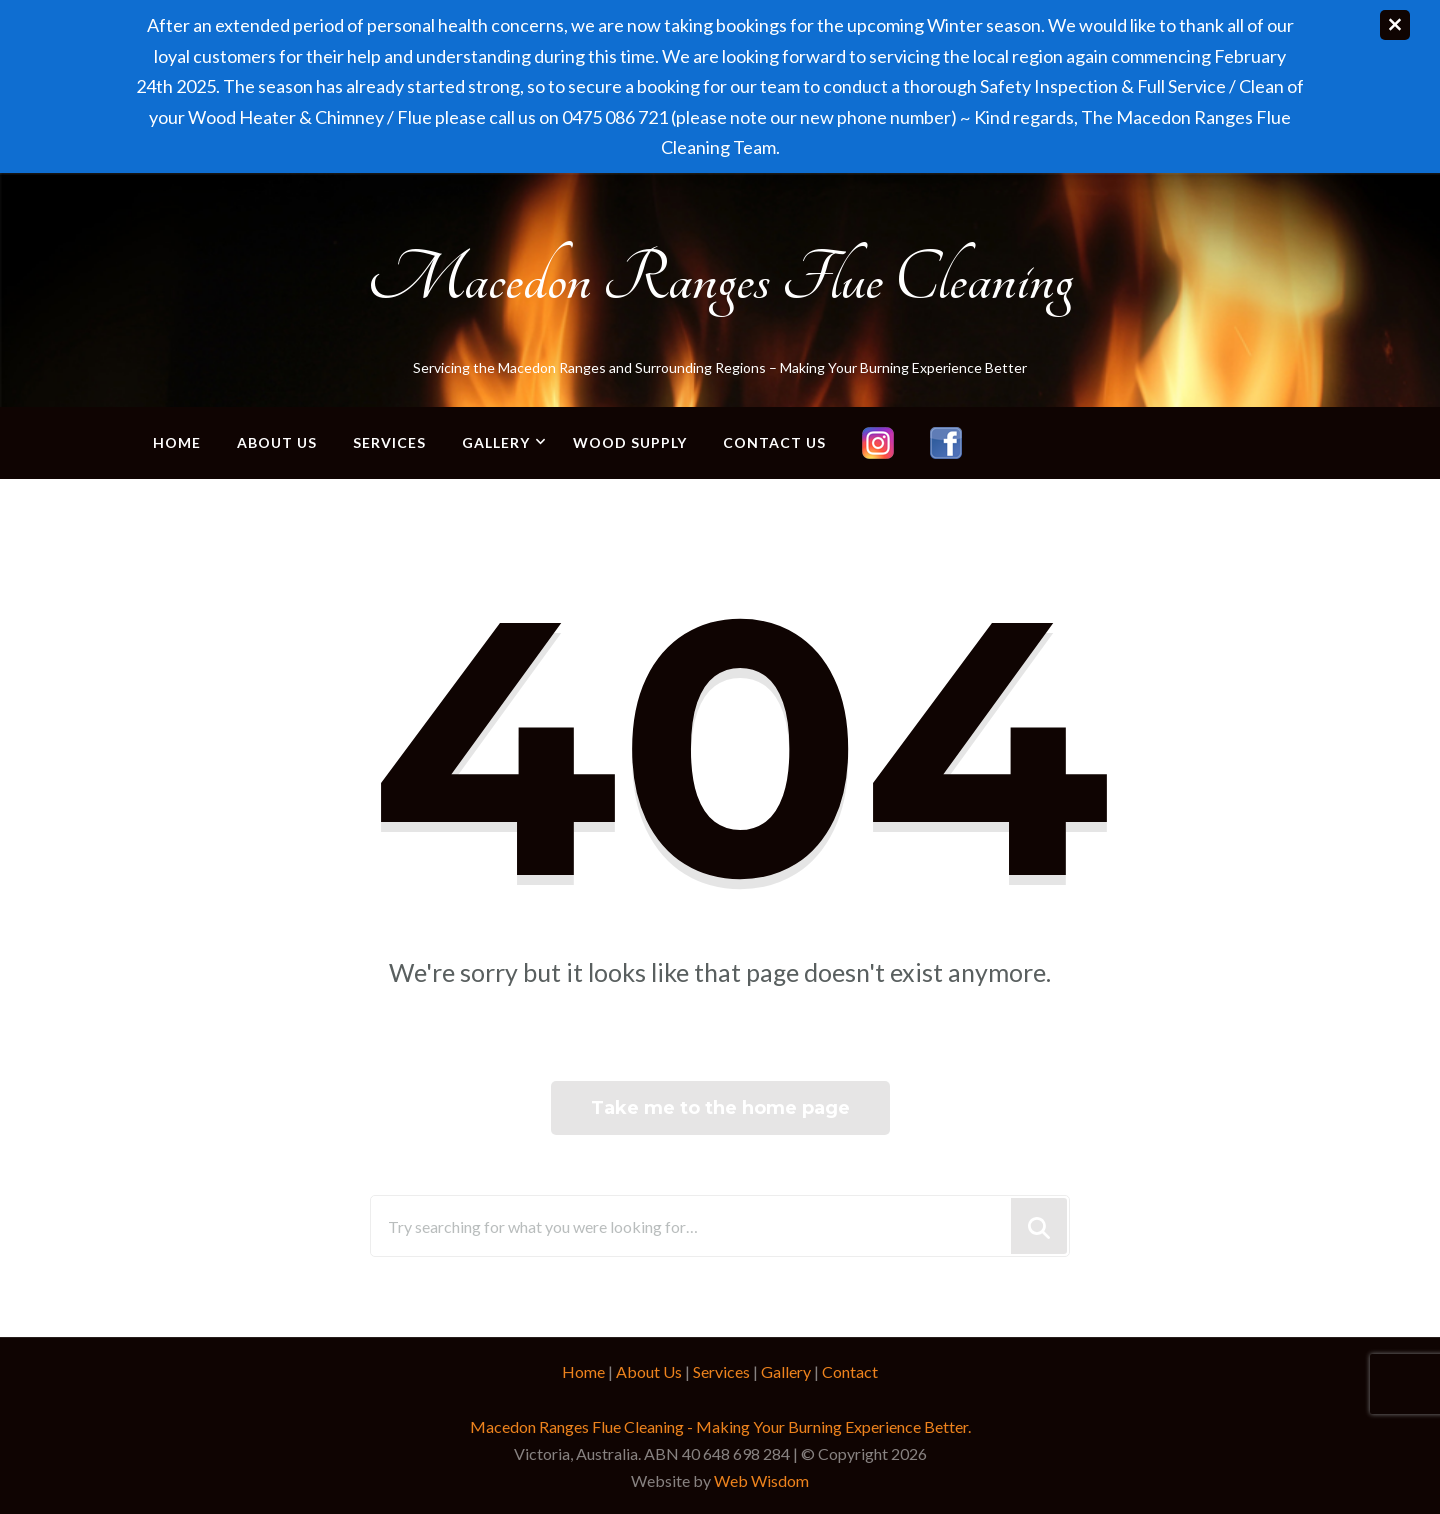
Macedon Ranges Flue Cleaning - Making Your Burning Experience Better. (720, 1426)
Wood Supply (630, 442)
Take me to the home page (720, 1108)
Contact (850, 1371)
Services (389, 442)
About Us (277, 442)
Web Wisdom (761, 1480)
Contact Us (774, 442)
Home (177, 442)
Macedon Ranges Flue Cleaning (720, 279)
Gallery (496, 442)
